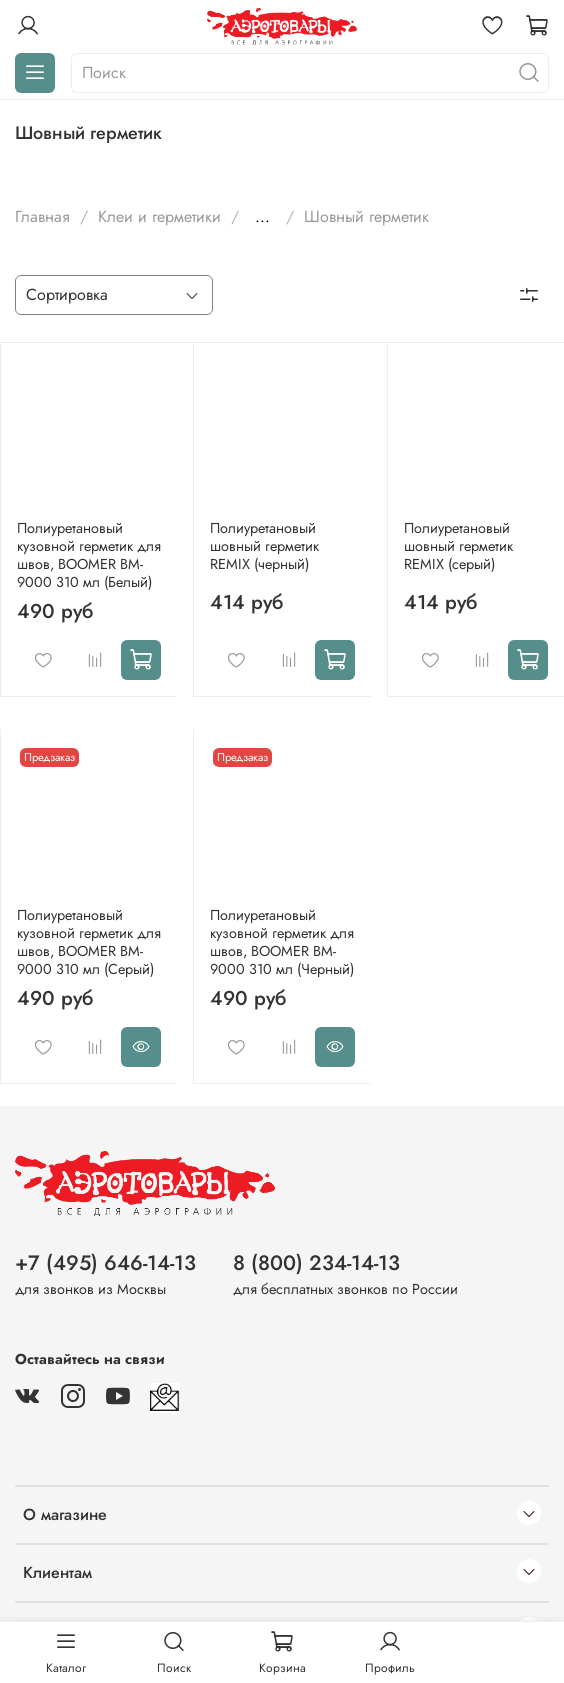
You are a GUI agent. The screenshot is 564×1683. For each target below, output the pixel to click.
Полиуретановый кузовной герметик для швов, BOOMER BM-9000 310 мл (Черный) (282, 942)
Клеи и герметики (159, 216)
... (262, 217)
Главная (42, 216)
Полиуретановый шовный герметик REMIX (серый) (458, 546)
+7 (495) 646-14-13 (105, 1263)
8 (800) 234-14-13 (316, 1263)
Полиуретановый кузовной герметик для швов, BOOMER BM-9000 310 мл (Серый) (89, 942)
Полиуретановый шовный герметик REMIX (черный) (264, 546)
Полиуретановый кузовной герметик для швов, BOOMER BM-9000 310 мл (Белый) (89, 555)
